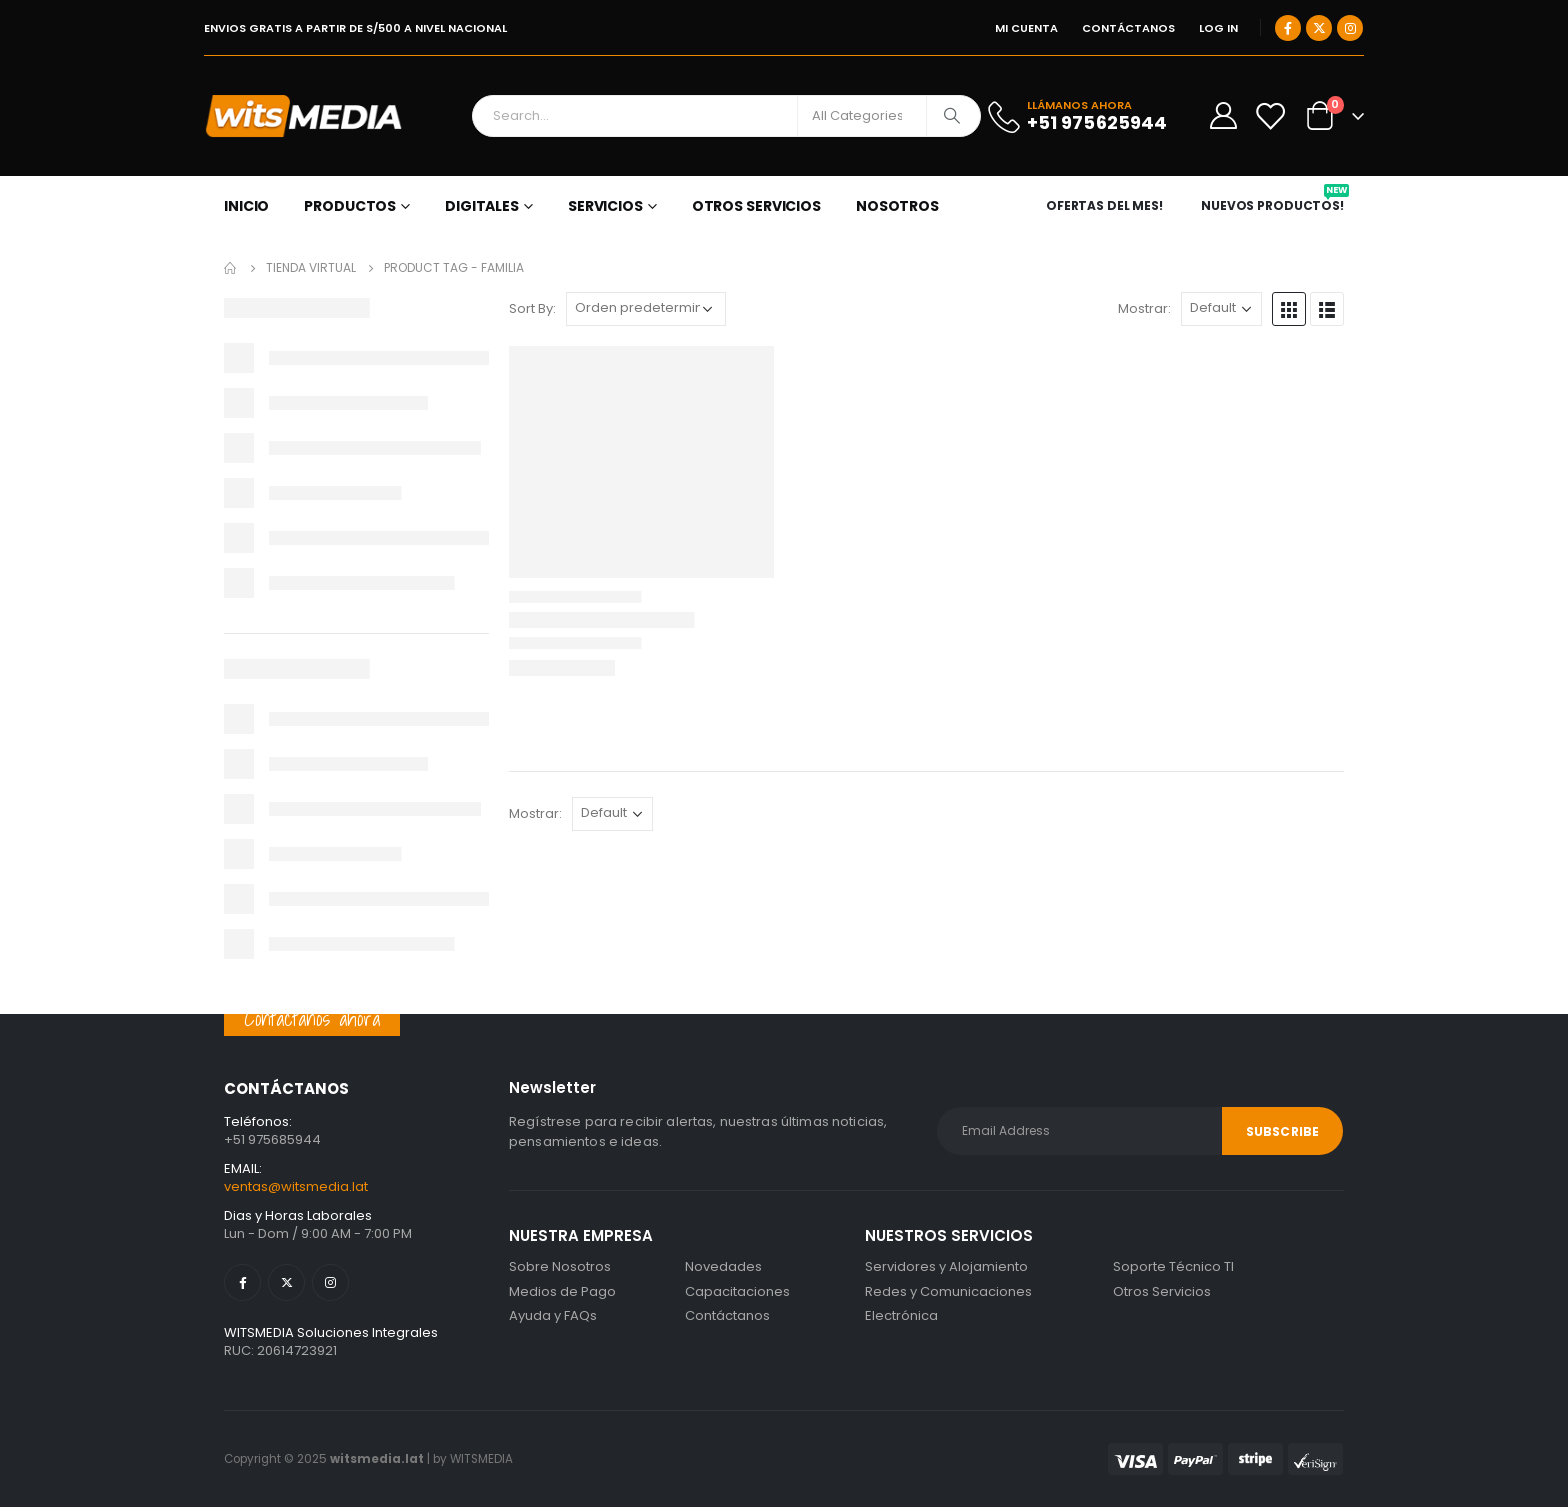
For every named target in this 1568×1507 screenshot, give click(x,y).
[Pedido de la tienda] (646, 309)
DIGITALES (482, 206)
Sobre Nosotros (560, 1266)
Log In (1218, 28)
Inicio (246, 206)
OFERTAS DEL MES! (1104, 206)
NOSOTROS (897, 206)
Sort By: (532, 308)
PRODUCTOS (350, 206)
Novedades (723, 1266)
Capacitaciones (737, 1291)
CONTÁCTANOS (1128, 28)
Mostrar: (1144, 308)
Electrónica (901, 1315)
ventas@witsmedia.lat (296, 1186)
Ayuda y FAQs (553, 1315)
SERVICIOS (605, 206)
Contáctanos (727, 1315)
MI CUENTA (1026, 28)
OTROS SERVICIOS (756, 206)
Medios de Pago (562, 1291)
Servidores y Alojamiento (946, 1266)
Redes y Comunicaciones (948, 1291)
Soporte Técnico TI (1173, 1266)
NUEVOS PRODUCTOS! (1275, 206)
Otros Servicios (1162, 1291)
